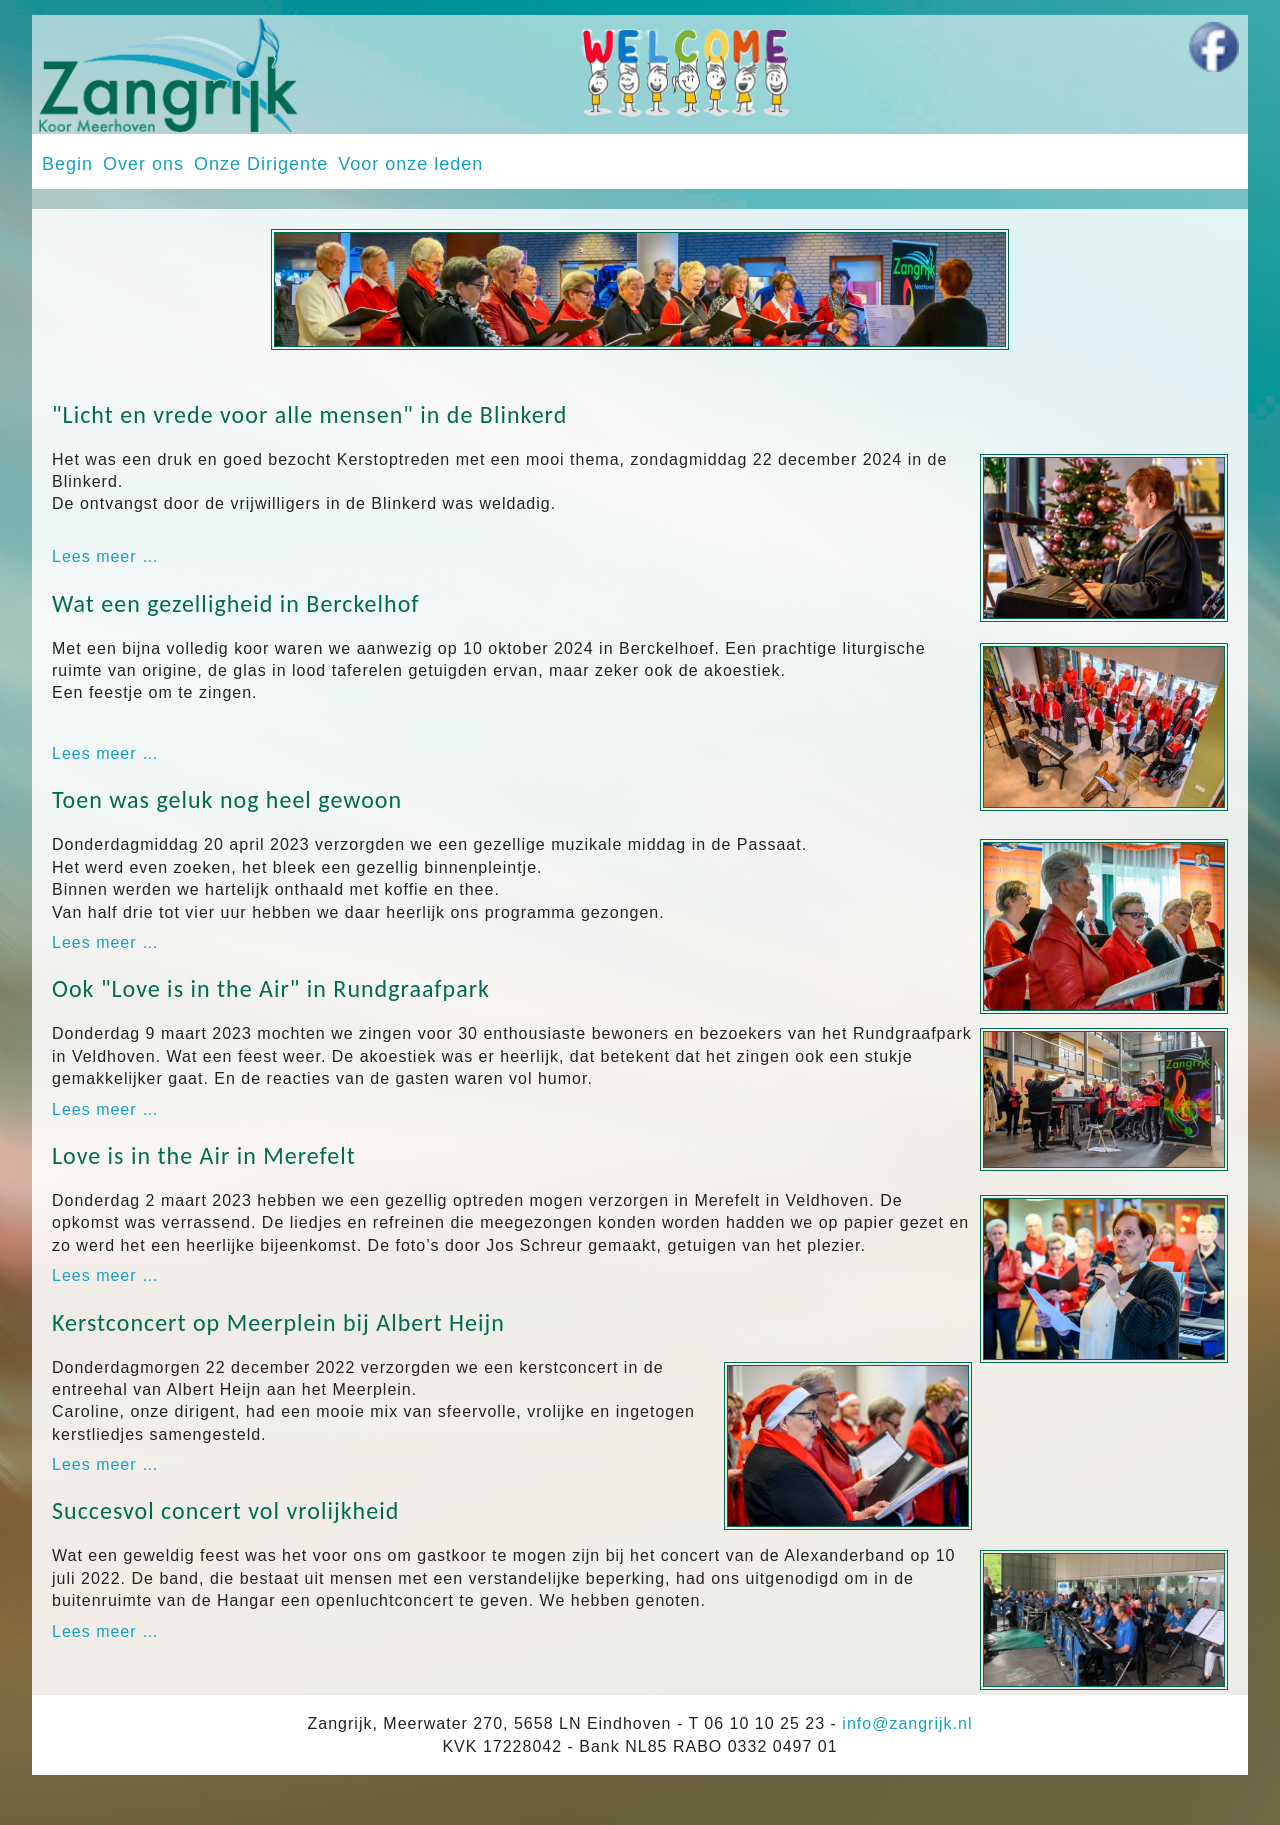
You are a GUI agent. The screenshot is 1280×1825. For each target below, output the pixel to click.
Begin (67, 164)
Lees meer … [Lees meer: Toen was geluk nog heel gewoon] (105, 942)
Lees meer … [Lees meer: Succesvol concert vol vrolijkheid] (105, 1631)
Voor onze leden (410, 164)
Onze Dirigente (261, 164)
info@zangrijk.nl (907, 1723)
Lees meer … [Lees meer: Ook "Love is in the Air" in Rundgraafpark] (105, 1109)
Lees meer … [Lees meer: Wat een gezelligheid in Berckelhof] (105, 753)
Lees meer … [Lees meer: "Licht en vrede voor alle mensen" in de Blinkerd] (105, 556)
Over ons (143, 164)
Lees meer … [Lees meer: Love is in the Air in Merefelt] (105, 1275)
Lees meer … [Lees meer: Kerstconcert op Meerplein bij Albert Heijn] (105, 1464)
